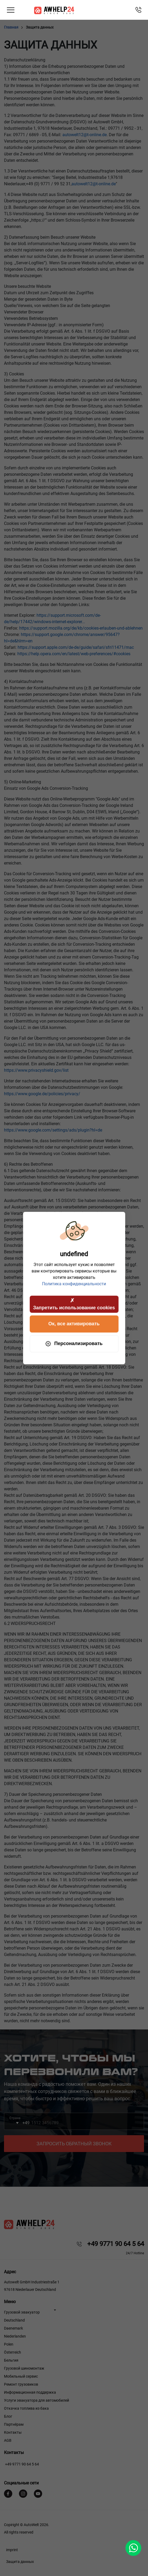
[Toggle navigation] (11, 10)
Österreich (12, 2352)
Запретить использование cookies (74, 1303)
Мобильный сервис (21, 2376)
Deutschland (14, 2320)
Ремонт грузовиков (21, 2384)
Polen (8, 2344)
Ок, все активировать (73, 1323)
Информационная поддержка (30, 2392)
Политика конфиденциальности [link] (74, 1283)
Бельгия (11, 2360)
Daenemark (13, 2328)
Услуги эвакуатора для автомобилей (36, 2400)
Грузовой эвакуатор (22, 2312)
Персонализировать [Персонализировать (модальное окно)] (73, 1343)
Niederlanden (15, 2336)
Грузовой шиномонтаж (24, 2368)
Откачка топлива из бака (26, 2408)
